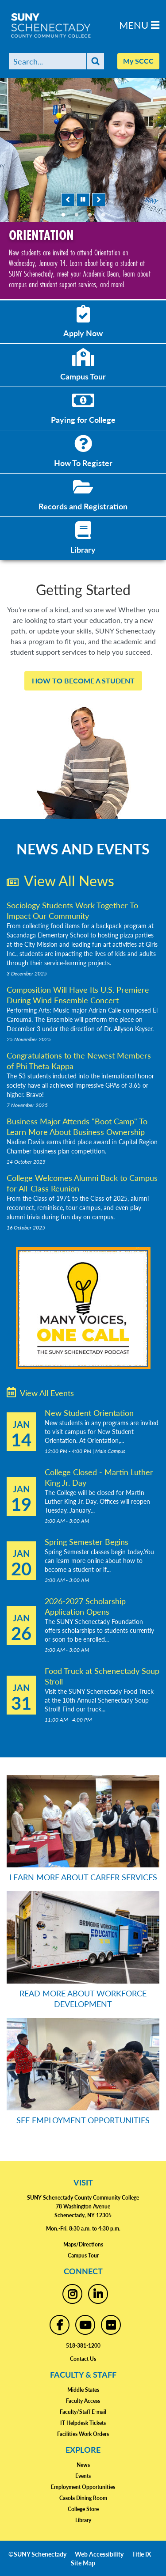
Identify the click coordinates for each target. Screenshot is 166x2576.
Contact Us (83, 2359)
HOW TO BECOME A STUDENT (83, 680)
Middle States (83, 2390)
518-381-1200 (83, 2345)
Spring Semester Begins (86, 1541)
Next (98, 199)
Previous (67, 199)
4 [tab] (103, 215)
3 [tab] (89, 215)
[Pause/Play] (83, 199)
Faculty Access (83, 2401)
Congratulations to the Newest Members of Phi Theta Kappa (79, 1060)
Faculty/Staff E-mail (83, 2412)
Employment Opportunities (83, 2487)
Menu (139, 25)
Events (83, 2476)
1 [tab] (63, 215)
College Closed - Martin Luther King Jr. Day (99, 1477)
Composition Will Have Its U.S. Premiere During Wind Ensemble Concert (78, 994)
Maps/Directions (83, 2244)
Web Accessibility (99, 2553)
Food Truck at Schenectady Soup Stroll (102, 1676)
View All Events (40, 1392)
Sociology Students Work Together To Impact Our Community (72, 910)
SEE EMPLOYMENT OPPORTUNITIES (83, 2119)
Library (83, 2520)
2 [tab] (76, 215)
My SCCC (138, 61)
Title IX (141, 2553)
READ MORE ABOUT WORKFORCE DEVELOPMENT (83, 1998)
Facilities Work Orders (83, 2434)
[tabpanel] (83, 188)
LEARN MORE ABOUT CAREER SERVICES (83, 1876)
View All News (60, 880)
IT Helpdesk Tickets (83, 2423)
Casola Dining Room (83, 2498)
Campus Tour (83, 2255)
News (83, 2465)
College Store (83, 2509)
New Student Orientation (89, 1412)
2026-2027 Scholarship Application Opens (85, 1606)
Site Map (83, 2562)
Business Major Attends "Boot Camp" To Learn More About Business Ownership (77, 1126)
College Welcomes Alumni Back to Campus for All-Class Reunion (82, 1183)
